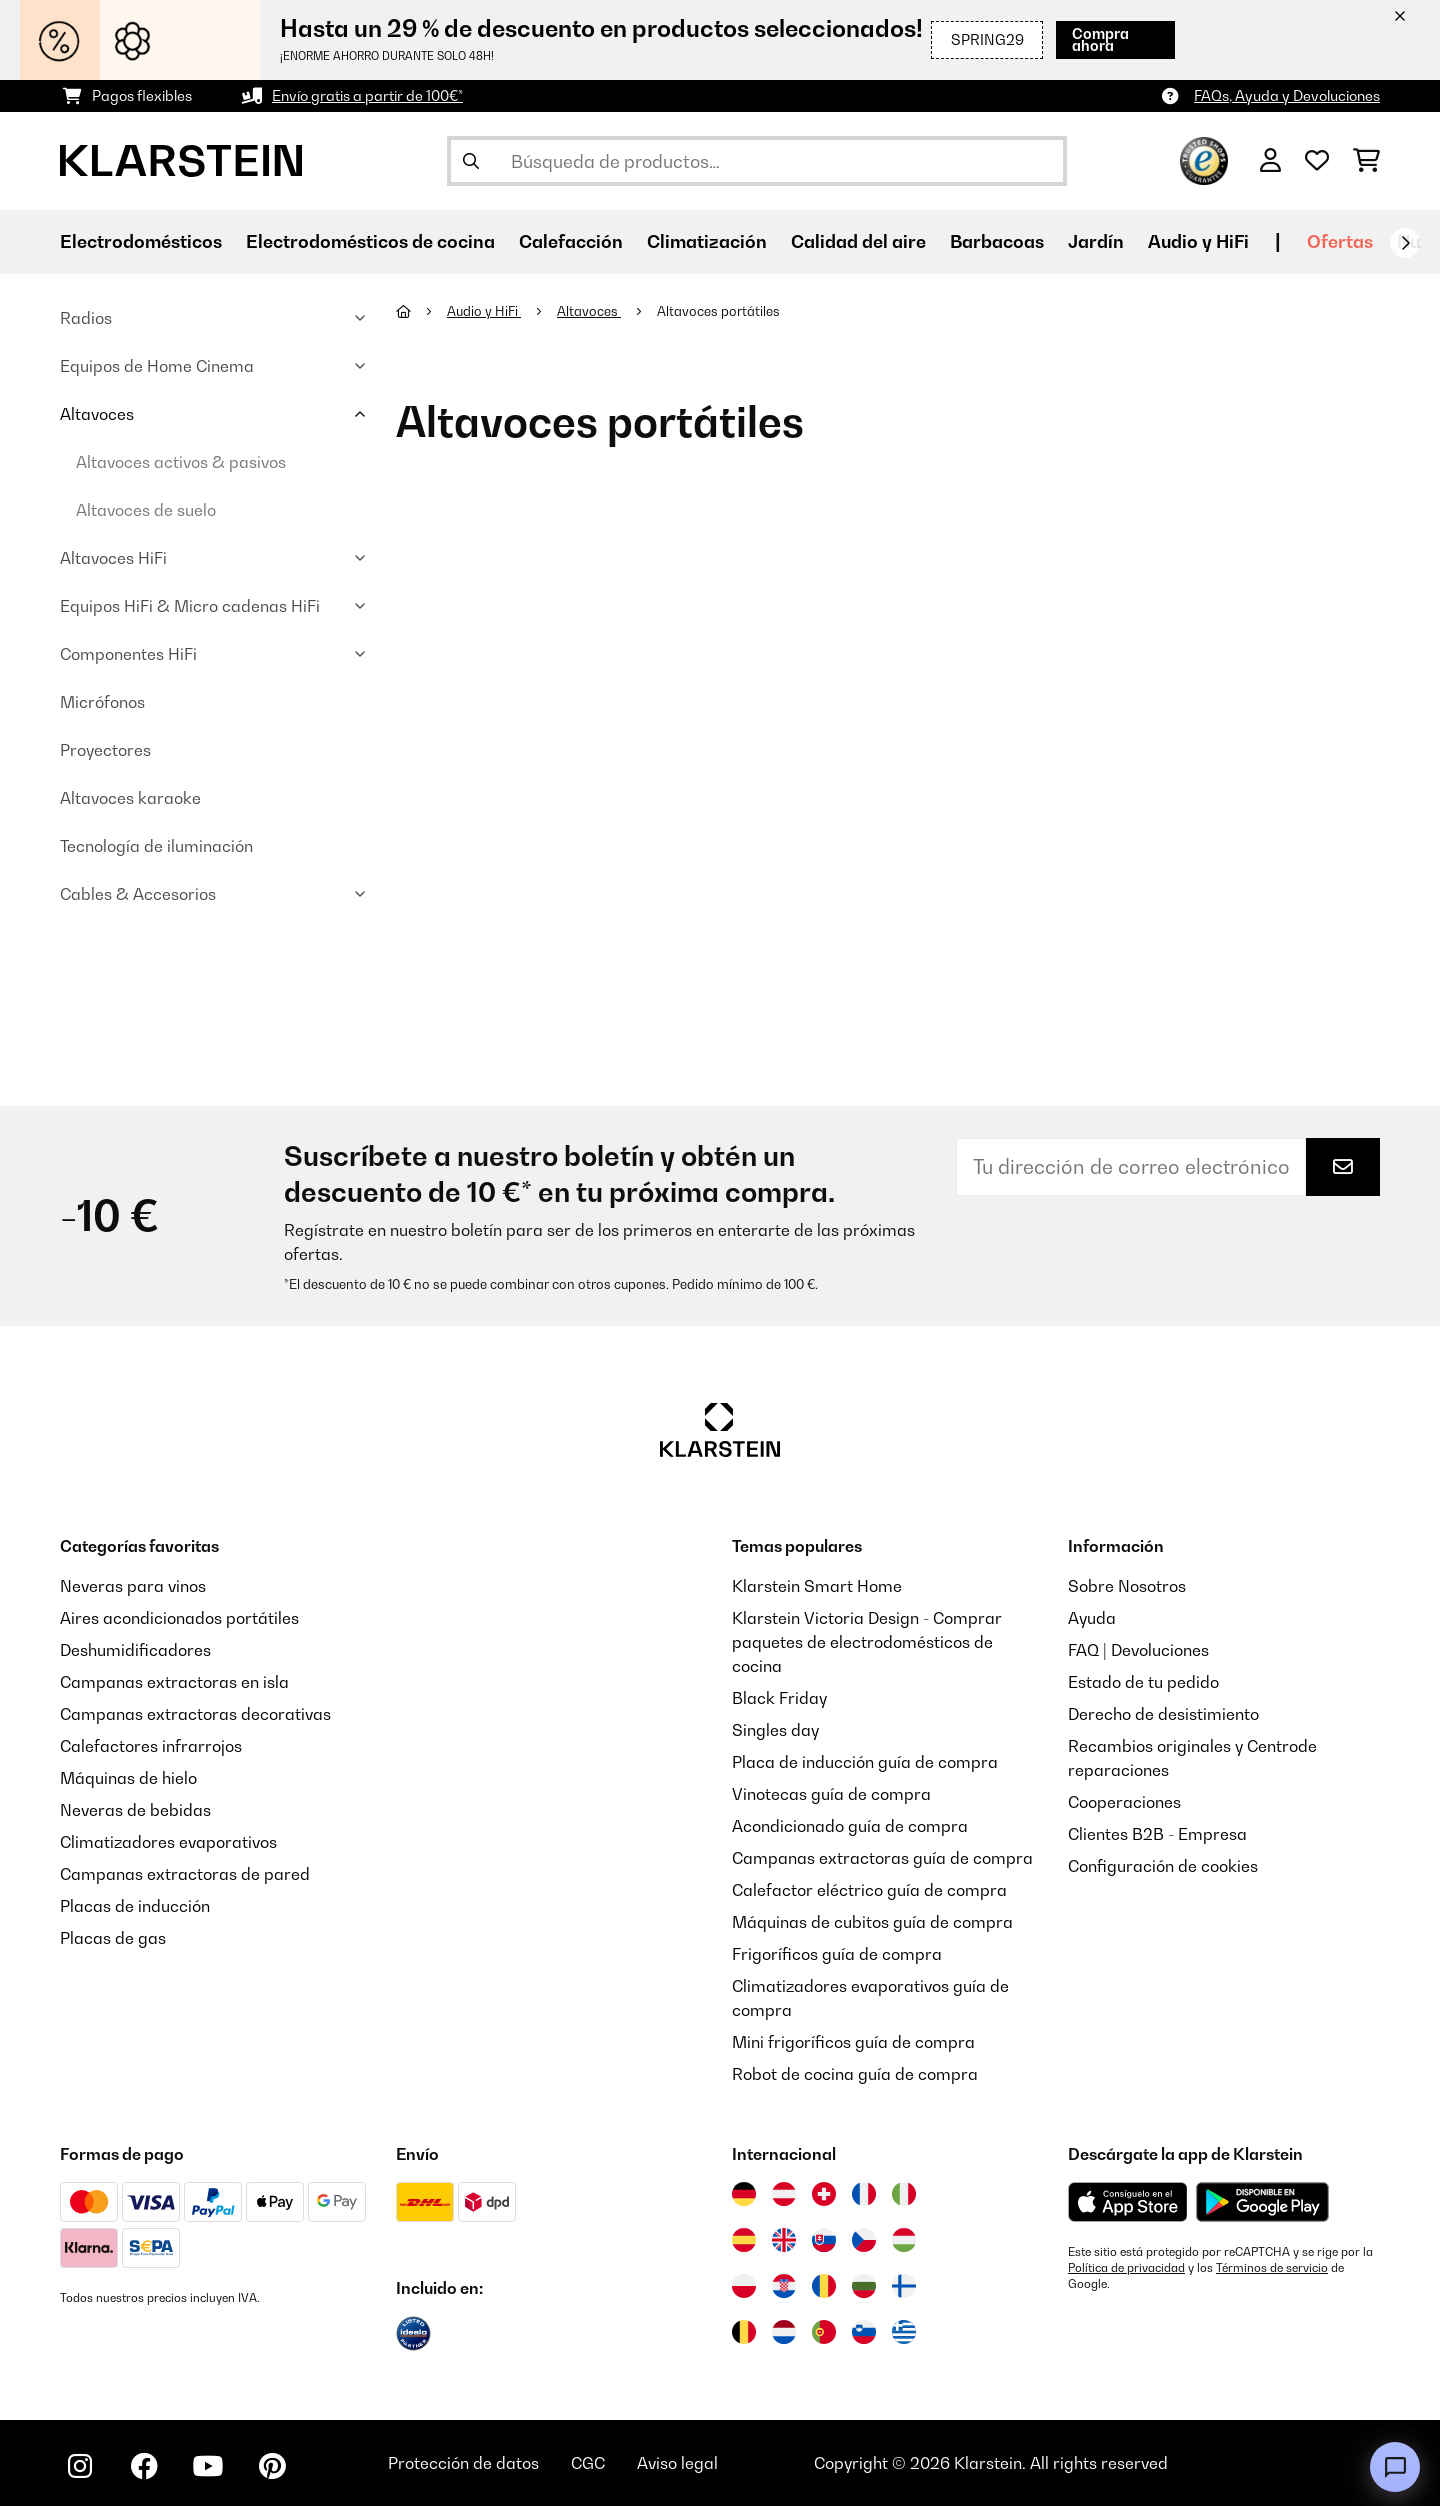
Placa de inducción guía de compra (865, 1762)
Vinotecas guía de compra (831, 1794)
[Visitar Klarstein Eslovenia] (864, 2332)
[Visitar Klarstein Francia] (864, 2194)
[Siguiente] (1405, 243)
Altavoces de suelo (146, 510)
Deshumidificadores (135, 1650)
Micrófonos (102, 702)
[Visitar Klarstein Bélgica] (744, 2332)
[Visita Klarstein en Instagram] (80, 2466)
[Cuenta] (1270, 161)
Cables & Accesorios (138, 894)
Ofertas (1340, 241)
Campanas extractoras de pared (185, 1874)
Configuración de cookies (1163, 1866)
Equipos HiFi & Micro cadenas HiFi (190, 606)
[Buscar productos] (757, 161)
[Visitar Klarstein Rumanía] (824, 2286)
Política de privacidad (1126, 2268)
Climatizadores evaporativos (168, 1842)
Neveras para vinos (133, 1586)
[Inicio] (421, 311)
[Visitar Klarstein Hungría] (904, 2240)
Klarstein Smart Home (817, 1586)
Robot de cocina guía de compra (855, 2074)
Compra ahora (1100, 39)
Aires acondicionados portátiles (179, 1618)
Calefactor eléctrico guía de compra (869, 1890)
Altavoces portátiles (720, 311)
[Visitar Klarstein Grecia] (904, 2333)
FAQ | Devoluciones (1138, 1650)
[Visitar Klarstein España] (744, 2240)
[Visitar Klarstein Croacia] (784, 2286)
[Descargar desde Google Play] (1262, 2202)
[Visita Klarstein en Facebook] (144, 2466)
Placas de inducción (135, 1906)
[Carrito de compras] (1366, 161)
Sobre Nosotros (1127, 1586)
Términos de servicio (1272, 2268)
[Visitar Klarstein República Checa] (864, 2240)
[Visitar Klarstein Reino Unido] (784, 2240)
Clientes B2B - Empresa (1157, 1834)
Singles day (775, 1730)
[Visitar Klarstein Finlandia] (904, 2286)
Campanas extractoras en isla (174, 1682)
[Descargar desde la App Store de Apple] (1127, 2202)
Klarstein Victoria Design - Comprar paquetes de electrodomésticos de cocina (867, 1642)
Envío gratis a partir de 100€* (367, 95)
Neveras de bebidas (135, 1810)
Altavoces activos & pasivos (181, 462)
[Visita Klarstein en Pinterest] (272, 2466)
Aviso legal (677, 2463)
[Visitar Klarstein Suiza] (824, 2194)
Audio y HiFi (484, 311)
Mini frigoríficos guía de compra (853, 2042)
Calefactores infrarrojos (151, 1746)
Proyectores (105, 750)
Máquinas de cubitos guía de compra (872, 1922)
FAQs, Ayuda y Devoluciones (1287, 95)
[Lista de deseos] (1317, 161)
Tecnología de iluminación (156, 846)
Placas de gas (113, 1938)
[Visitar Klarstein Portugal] (824, 2332)
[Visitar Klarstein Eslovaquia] (824, 2240)
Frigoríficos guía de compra (837, 1954)
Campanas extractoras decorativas (195, 1714)
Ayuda (1092, 1618)
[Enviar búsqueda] (471, 161)
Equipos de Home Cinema (157, 366)
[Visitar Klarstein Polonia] (744, 2286)
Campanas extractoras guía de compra (882, 1858)
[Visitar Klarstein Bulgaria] (864, 2286)
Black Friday (779, 1698)
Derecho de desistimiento (1163, 1714)
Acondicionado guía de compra (850, 1826)
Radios (86, 318)
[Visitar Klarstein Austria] (784, 2194)
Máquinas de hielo (128, 1778)
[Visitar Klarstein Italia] (904, 2194)
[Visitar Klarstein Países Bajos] (784, 2332)
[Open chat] (1395, 2467)
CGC (588, 2463)
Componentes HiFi (128, 654)
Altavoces (97, 414)
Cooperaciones (1124, 1802)
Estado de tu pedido (1143, 1682)
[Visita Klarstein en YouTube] (208, 2466)
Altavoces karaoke (130, 798)
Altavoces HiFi (113, 558)
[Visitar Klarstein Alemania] (744, 2194)
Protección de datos (463, 2463)
